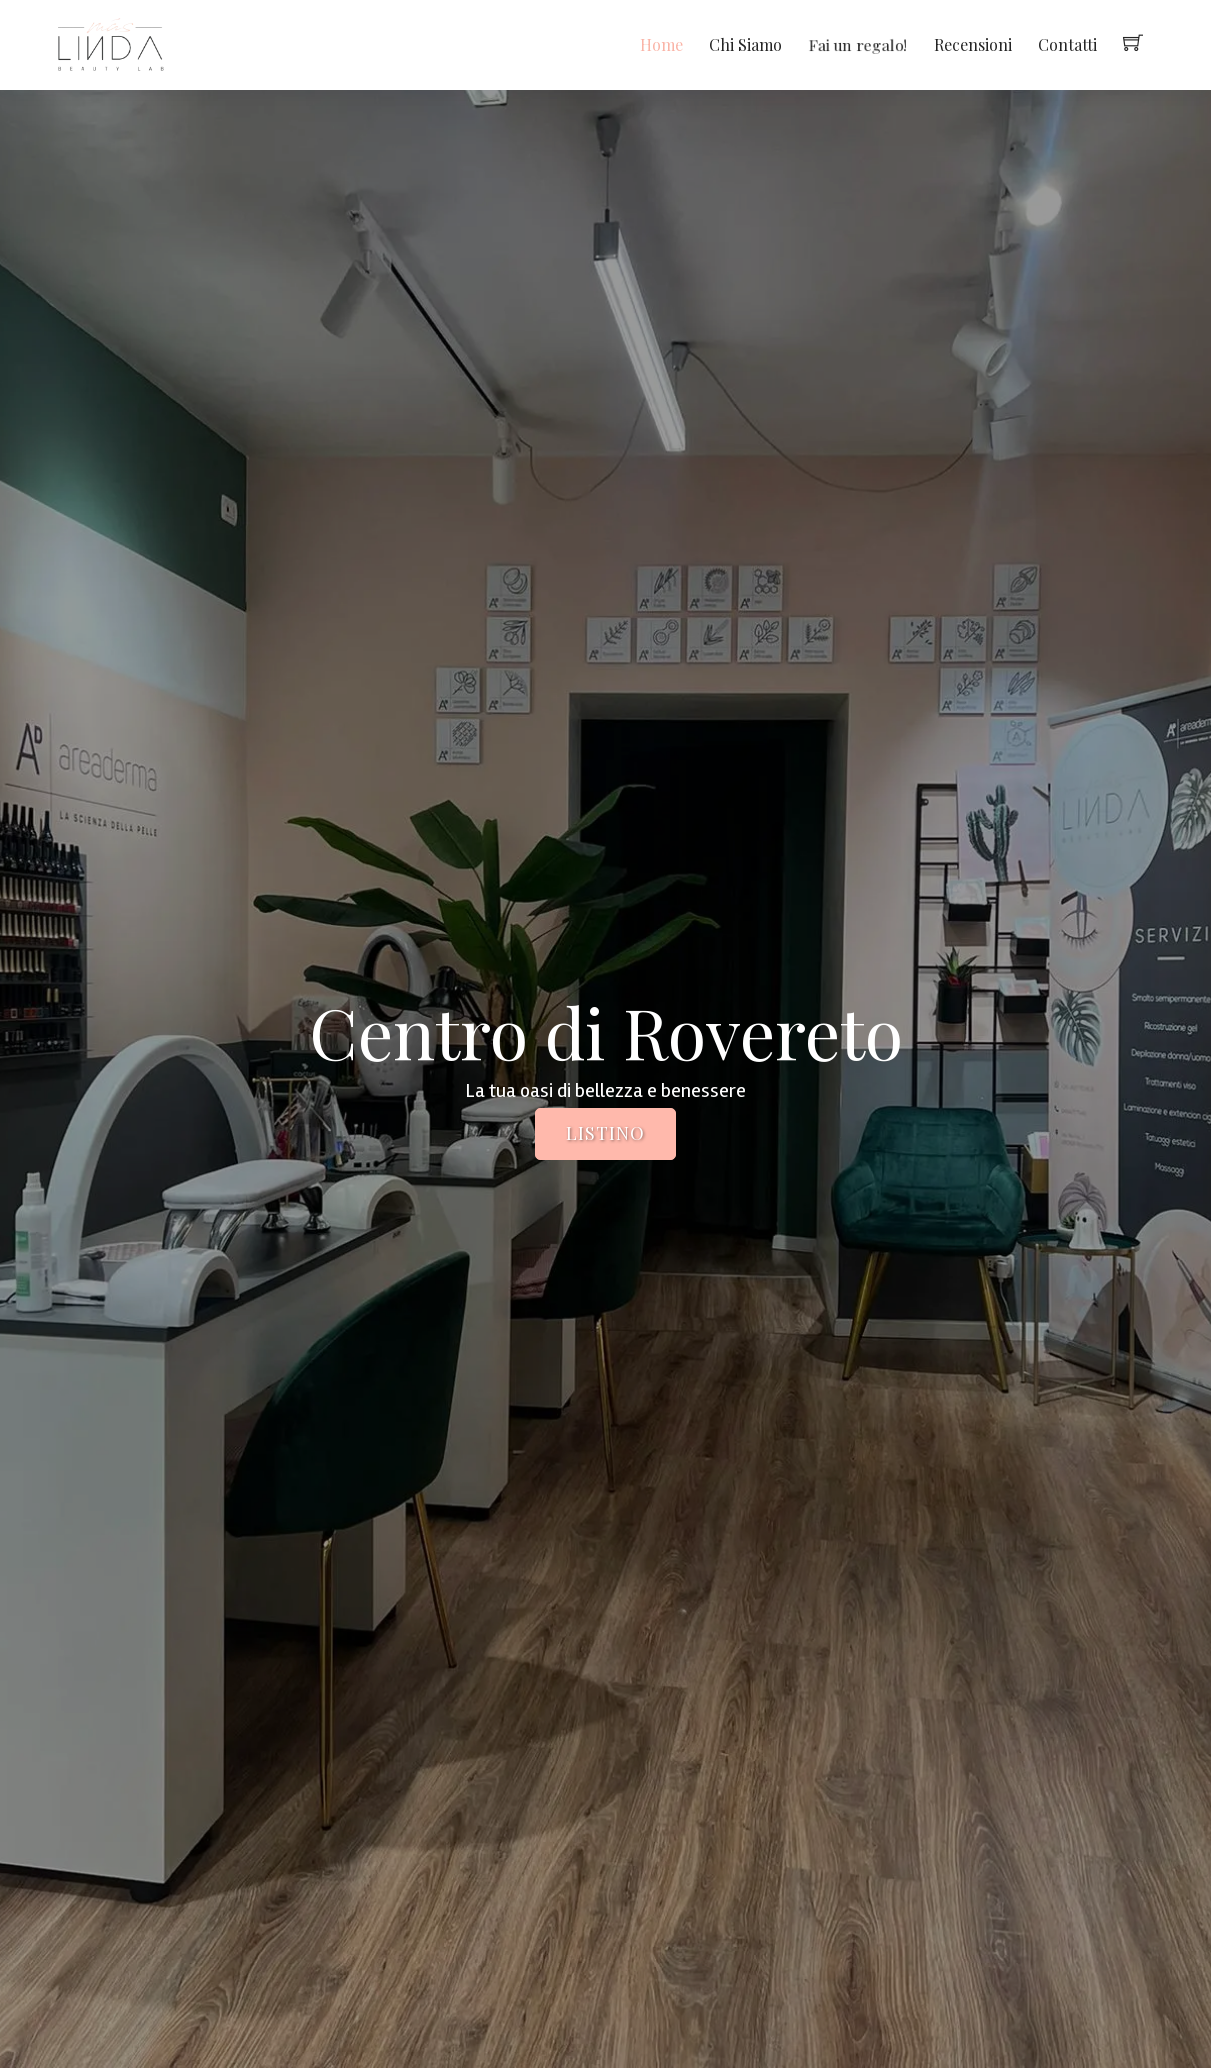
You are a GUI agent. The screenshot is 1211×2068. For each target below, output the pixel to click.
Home (661, 44)
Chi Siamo (745, 44)
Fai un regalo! (858, 44)
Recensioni (973, 44)
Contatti (1067, 44)
